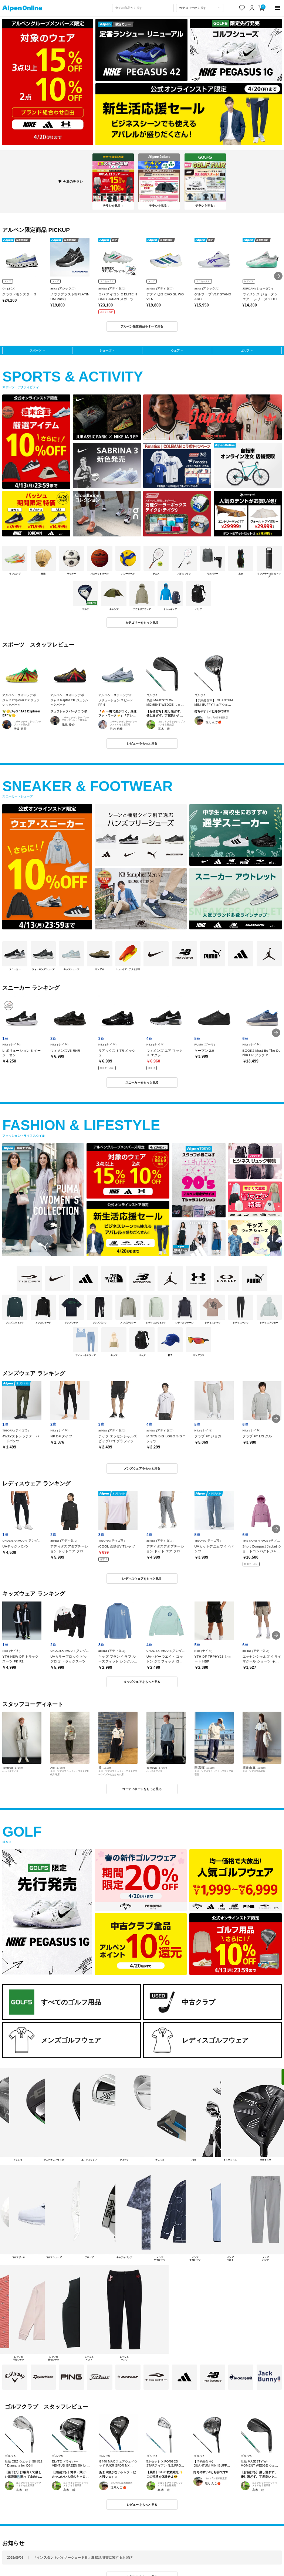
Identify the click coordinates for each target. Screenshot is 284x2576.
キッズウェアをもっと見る (142, 1682)
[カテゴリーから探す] (199, 8)
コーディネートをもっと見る (142, 1789)
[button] (278, 276)
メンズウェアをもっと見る (142, 1468)
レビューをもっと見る (142, 743)
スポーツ (35, 350)
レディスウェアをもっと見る (142, 1578)
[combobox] (142, 8)
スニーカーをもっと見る (142, 1082)
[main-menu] (277, 8)
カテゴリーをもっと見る (142, 622)
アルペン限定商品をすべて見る (142, 326)
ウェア (175, 350)
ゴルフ (244, 350)
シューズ (105, 350)
